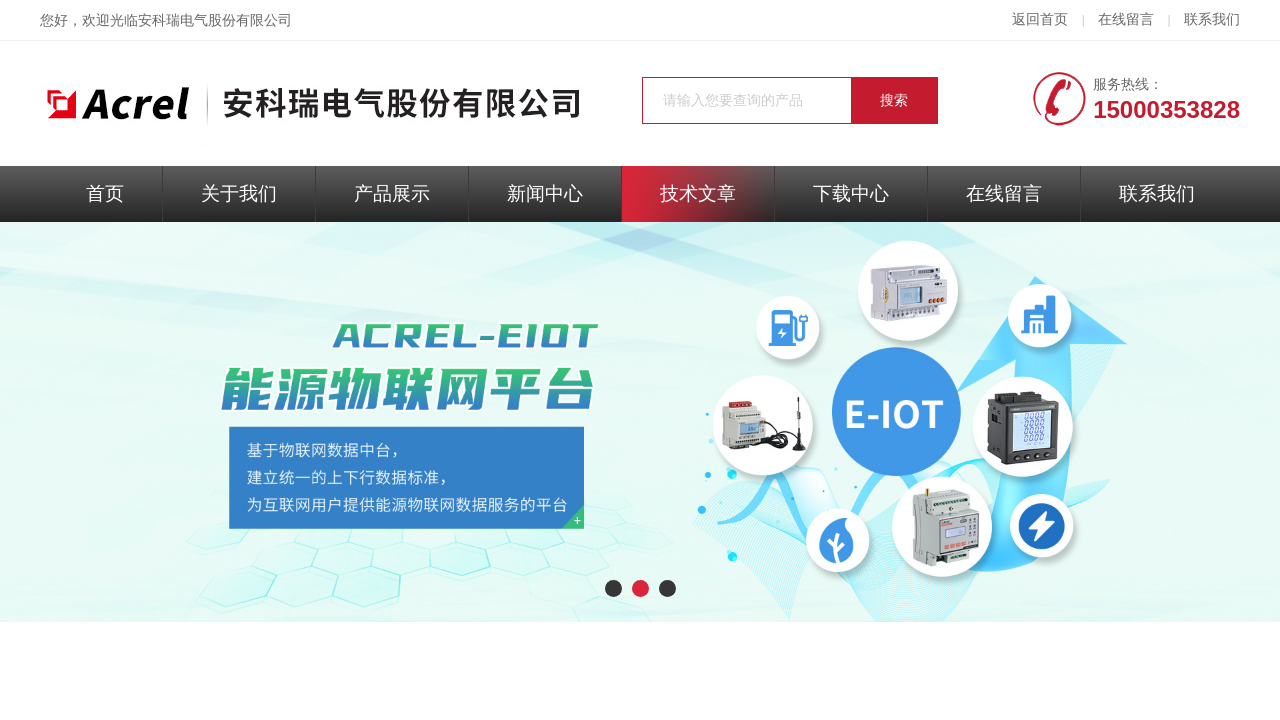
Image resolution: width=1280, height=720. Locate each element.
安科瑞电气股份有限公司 (215, 20)
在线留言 (1126, 19)
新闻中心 (545, 193)
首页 (105, 193)
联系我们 (1212, 19)
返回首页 (1040, 19)
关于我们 (239, 193)
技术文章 (698, 193)
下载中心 (851, 193)
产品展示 (392, 193)
